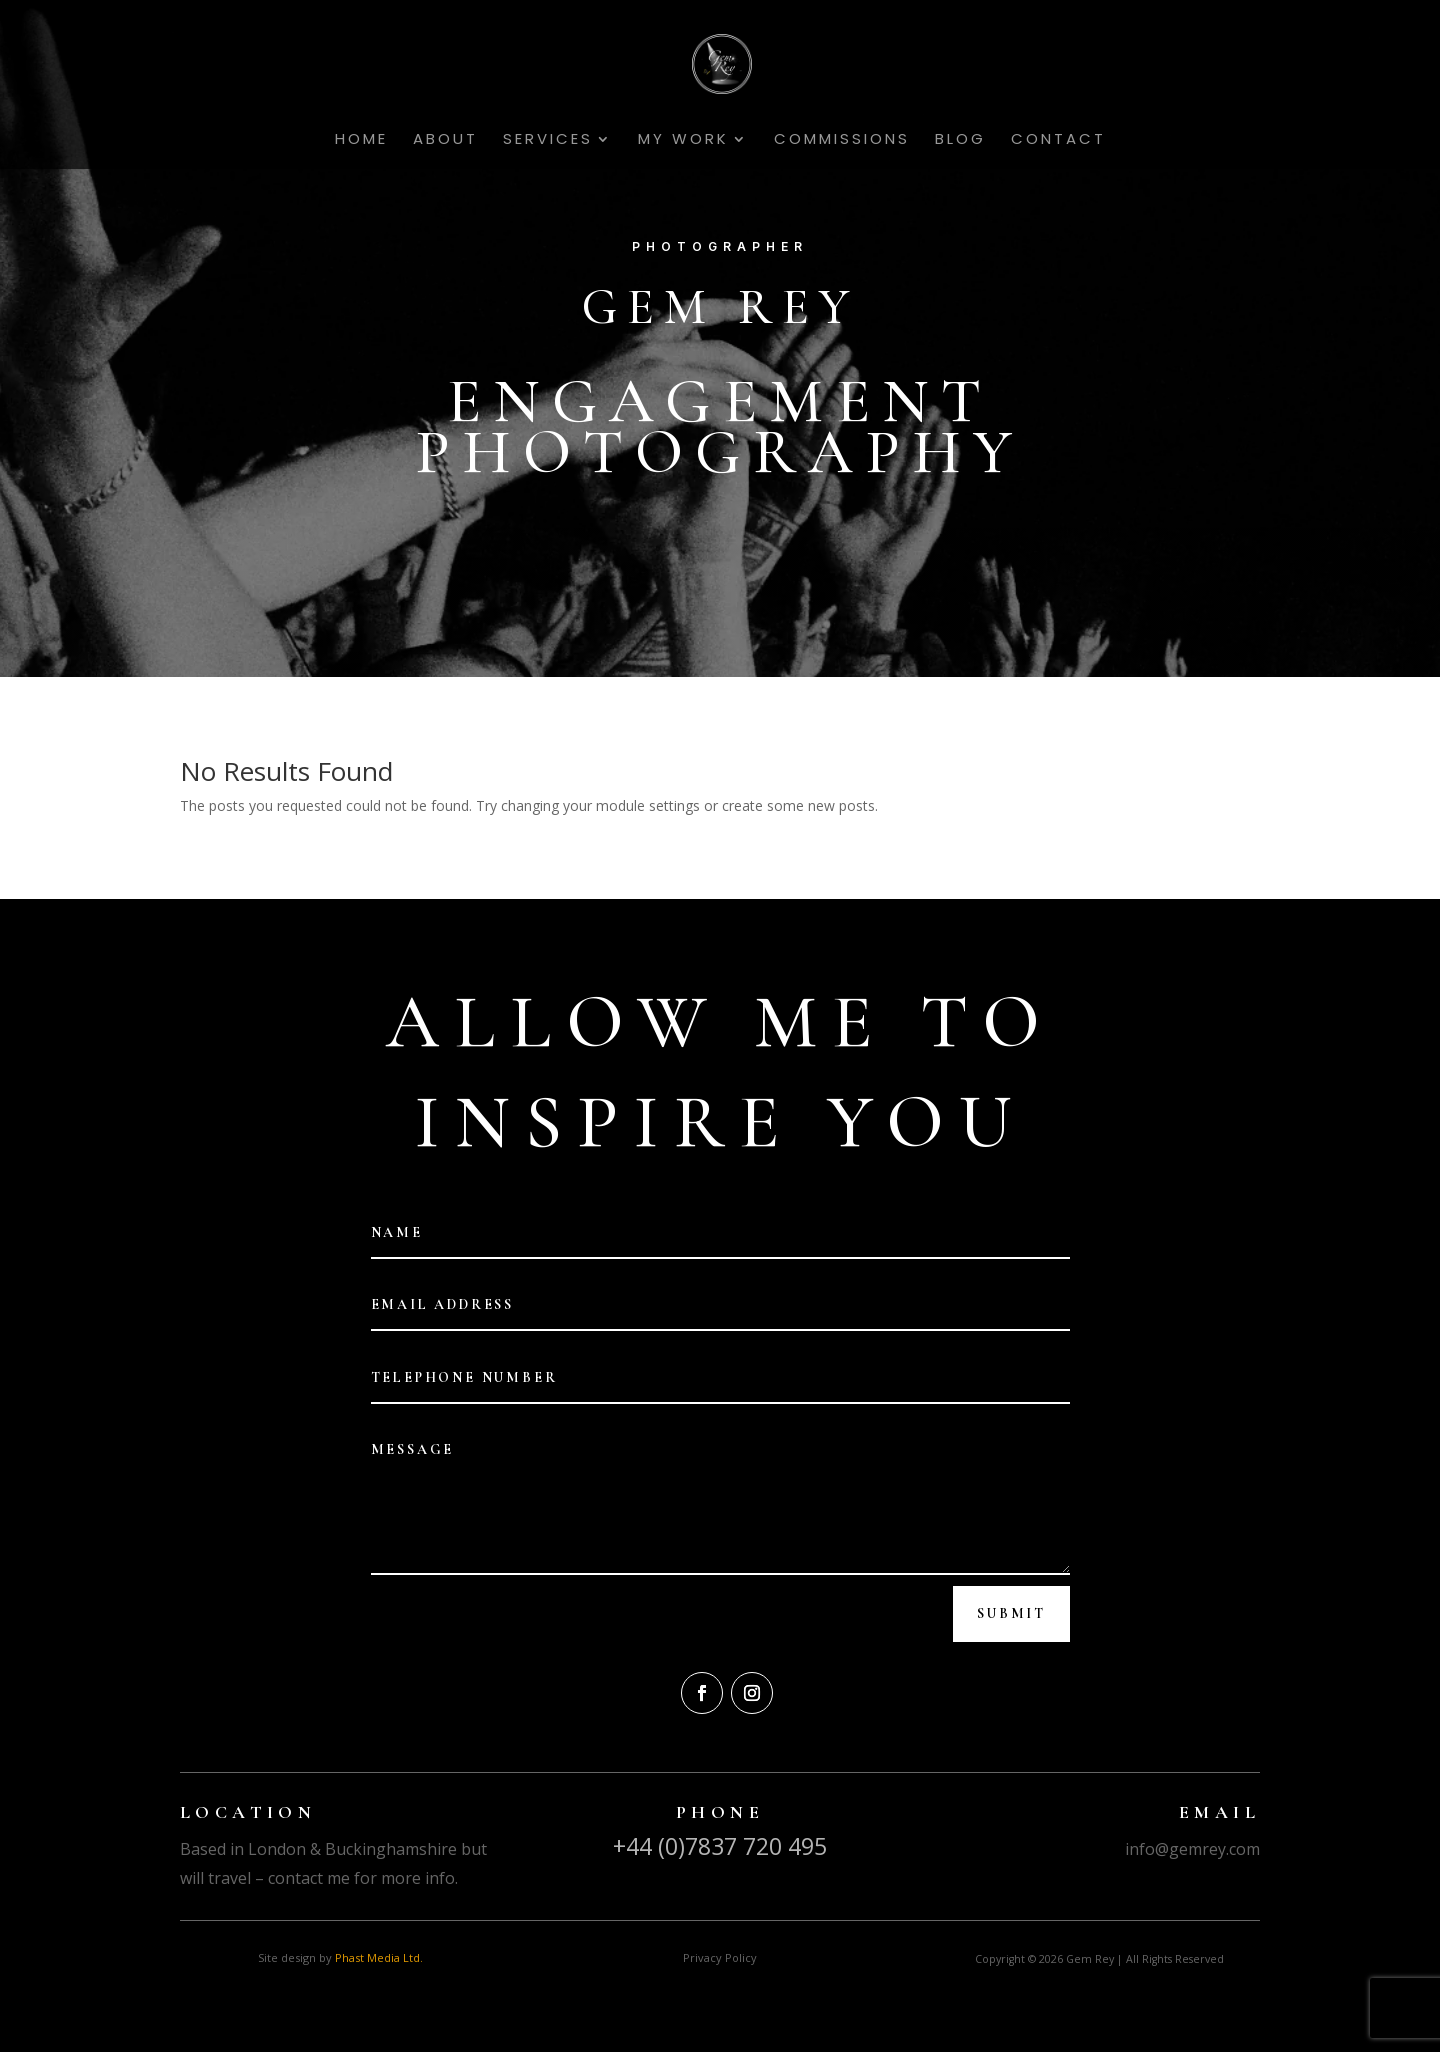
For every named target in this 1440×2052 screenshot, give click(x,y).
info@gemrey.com (1192, 1849)
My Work (683, 140)
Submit (1011, 1613)
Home (361, 140)
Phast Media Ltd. (379, 1957)
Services (548, 140)
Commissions (842, 140)
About (445, 140)
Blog (960, 140)
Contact (1058, 140)
